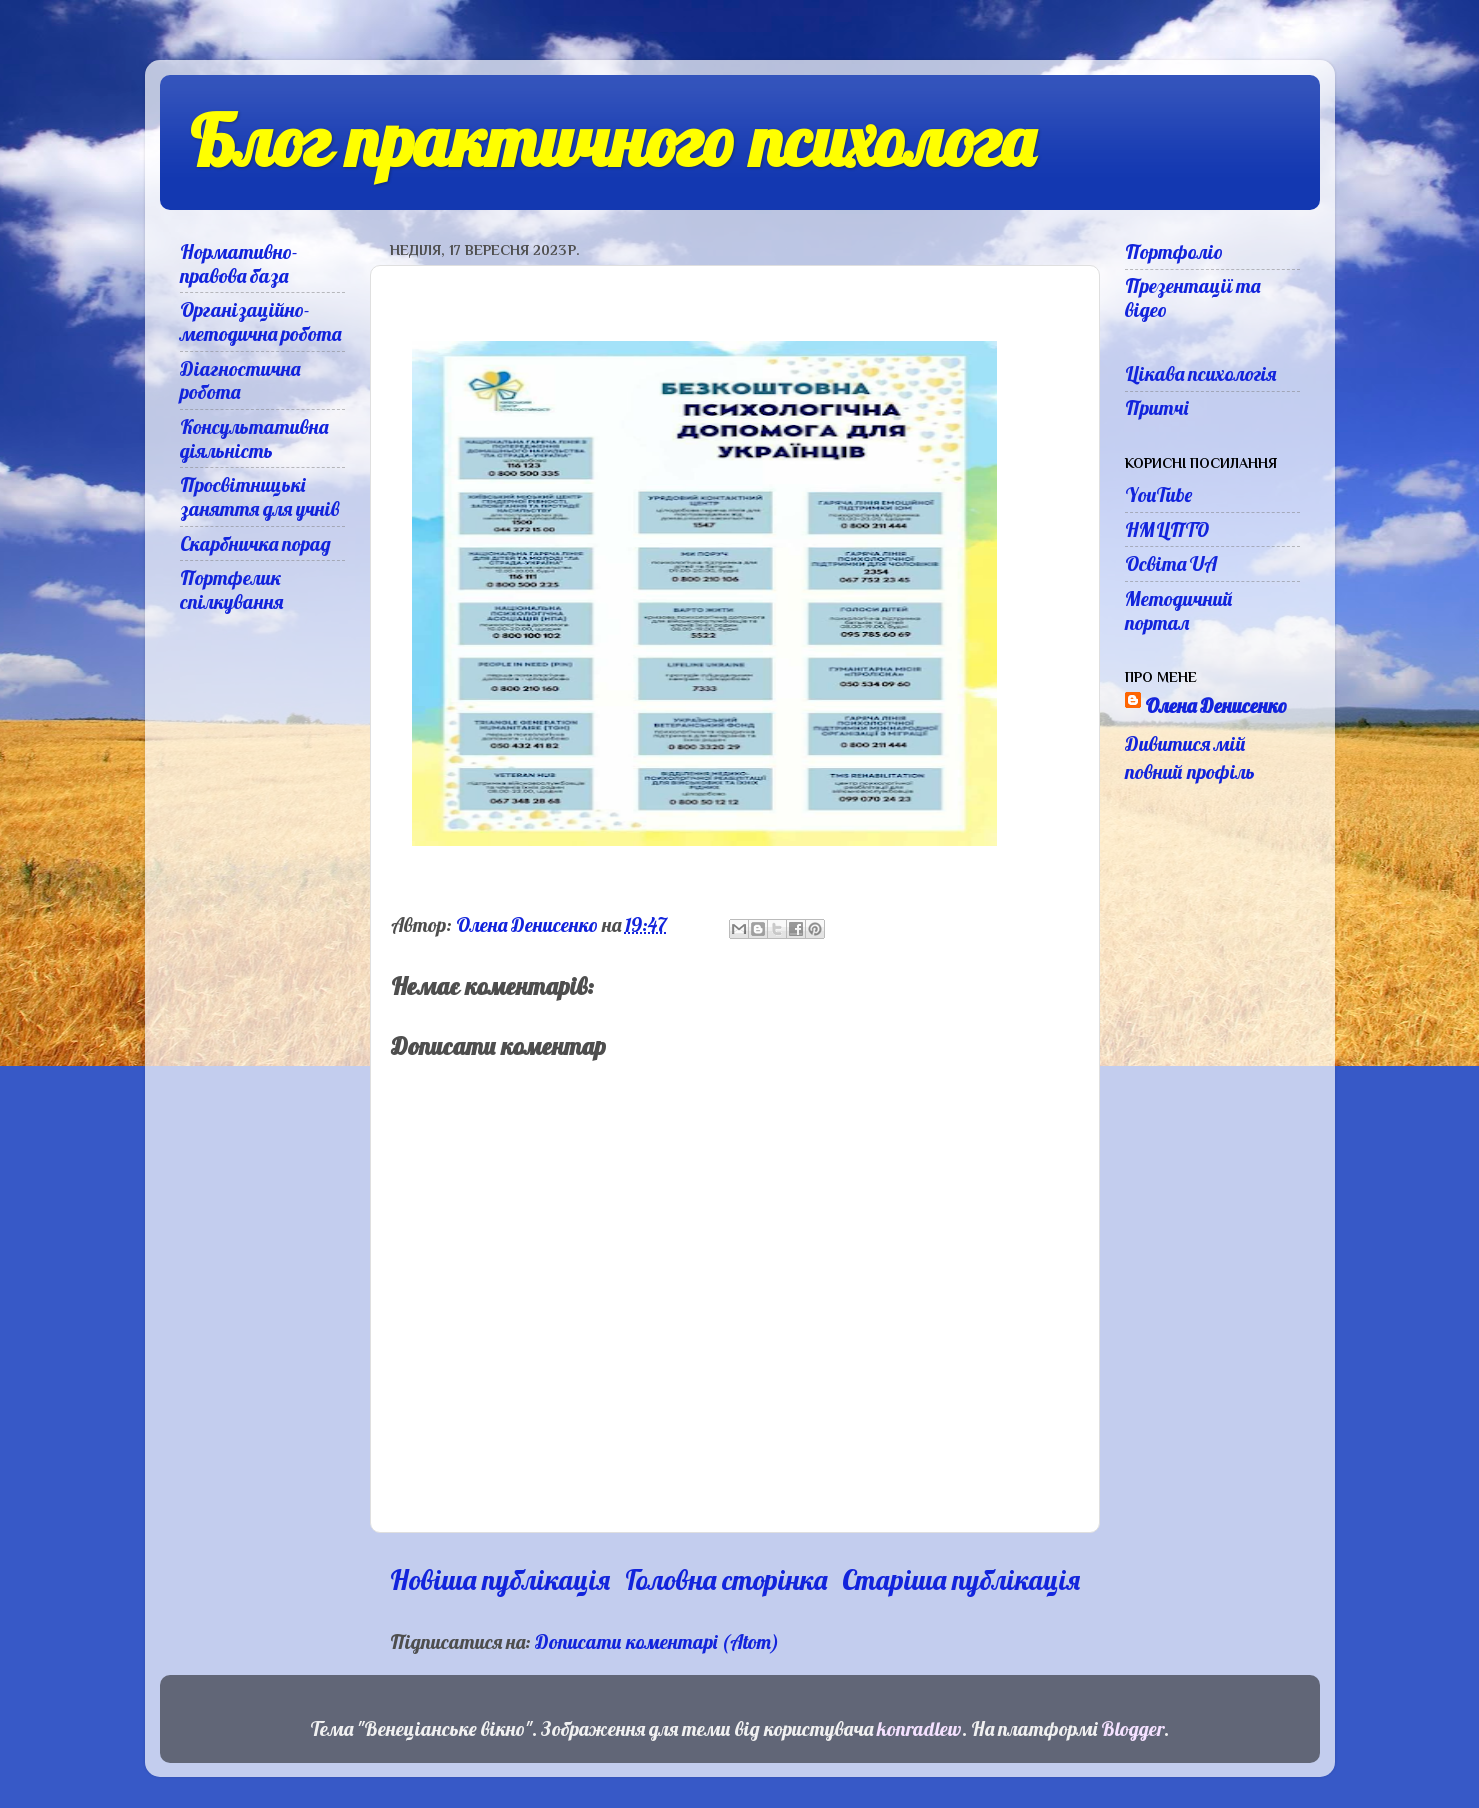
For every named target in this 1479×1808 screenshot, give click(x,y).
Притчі (1156, 407)
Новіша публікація (500, 1579)
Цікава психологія (1200, 373)
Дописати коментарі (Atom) (657, 1641)
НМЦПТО (1167, 529)
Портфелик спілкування (231, 589)
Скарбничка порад (255, 543)
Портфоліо (1174, 251)
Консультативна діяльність (254, 438)
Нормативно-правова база (239, 263)
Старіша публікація (961, 1579)
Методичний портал (1179, 610)
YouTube (1158, 494)
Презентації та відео (1192, 297)
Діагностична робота (240, 380)
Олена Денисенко (1216, 705)
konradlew (919, 1728)
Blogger (1132, 1728)
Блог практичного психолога (612, 141)
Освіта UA (1171, 563)
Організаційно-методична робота (260, 321)
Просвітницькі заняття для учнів (260, 496)
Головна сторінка (726, 1579)
